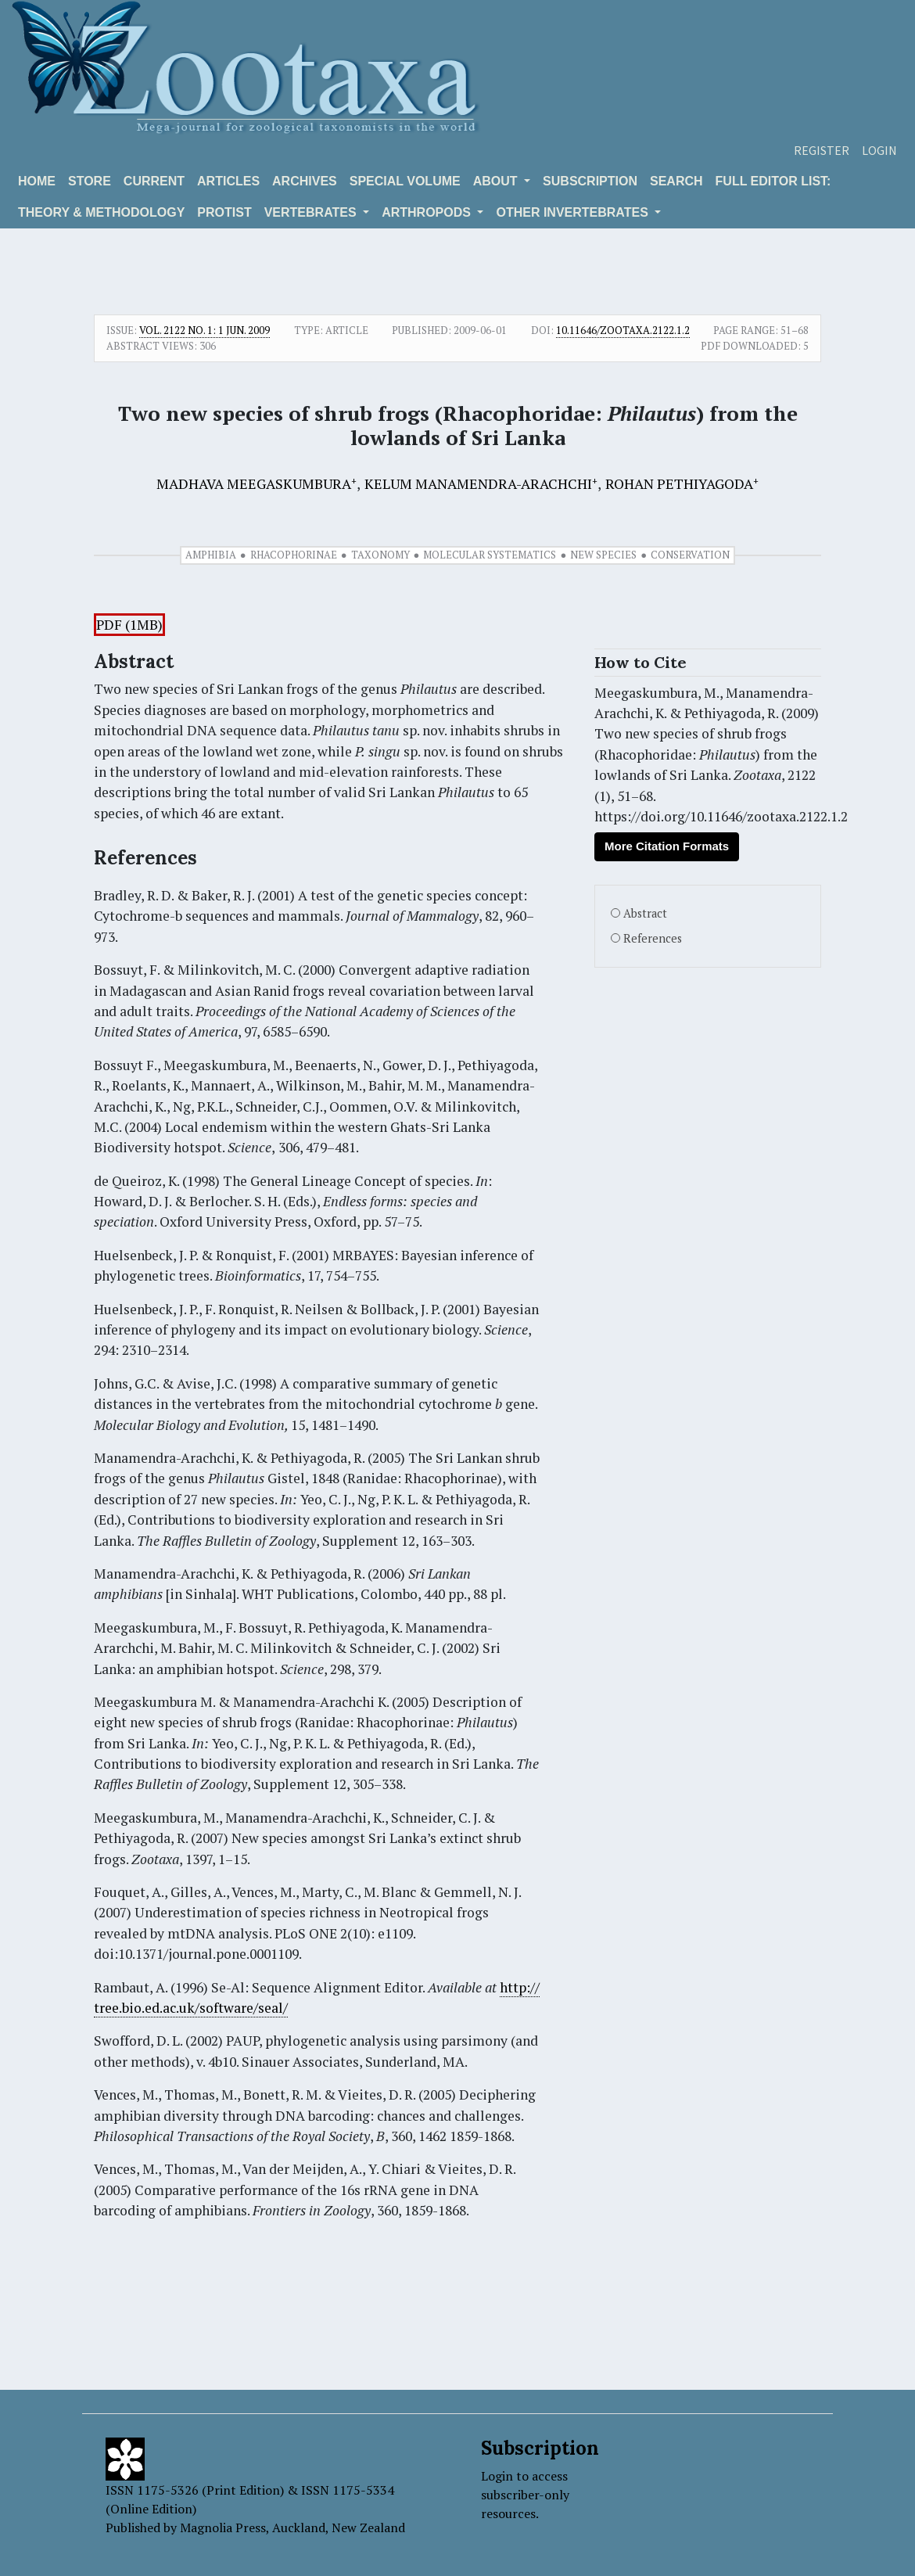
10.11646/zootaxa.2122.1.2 (623, 330)
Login (879, 150)
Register (821, 150)
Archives (304, 181)
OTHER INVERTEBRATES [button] (573, 212)
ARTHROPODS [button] (428, 212)
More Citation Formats (667, 846)
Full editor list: (773, 181)
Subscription (590, 181)
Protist (224, 212)
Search (676, 181)
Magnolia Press (223, 2527)
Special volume (405, 181)
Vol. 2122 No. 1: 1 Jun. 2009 (204, 330)
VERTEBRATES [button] (312, 212)
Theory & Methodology (101, 212)
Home (37, 181)
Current (154, 181)
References (652, 938)
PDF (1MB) (129, 625)
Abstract (645, 913)
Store (89, 181)
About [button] (497, 181)
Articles (228, 181)
